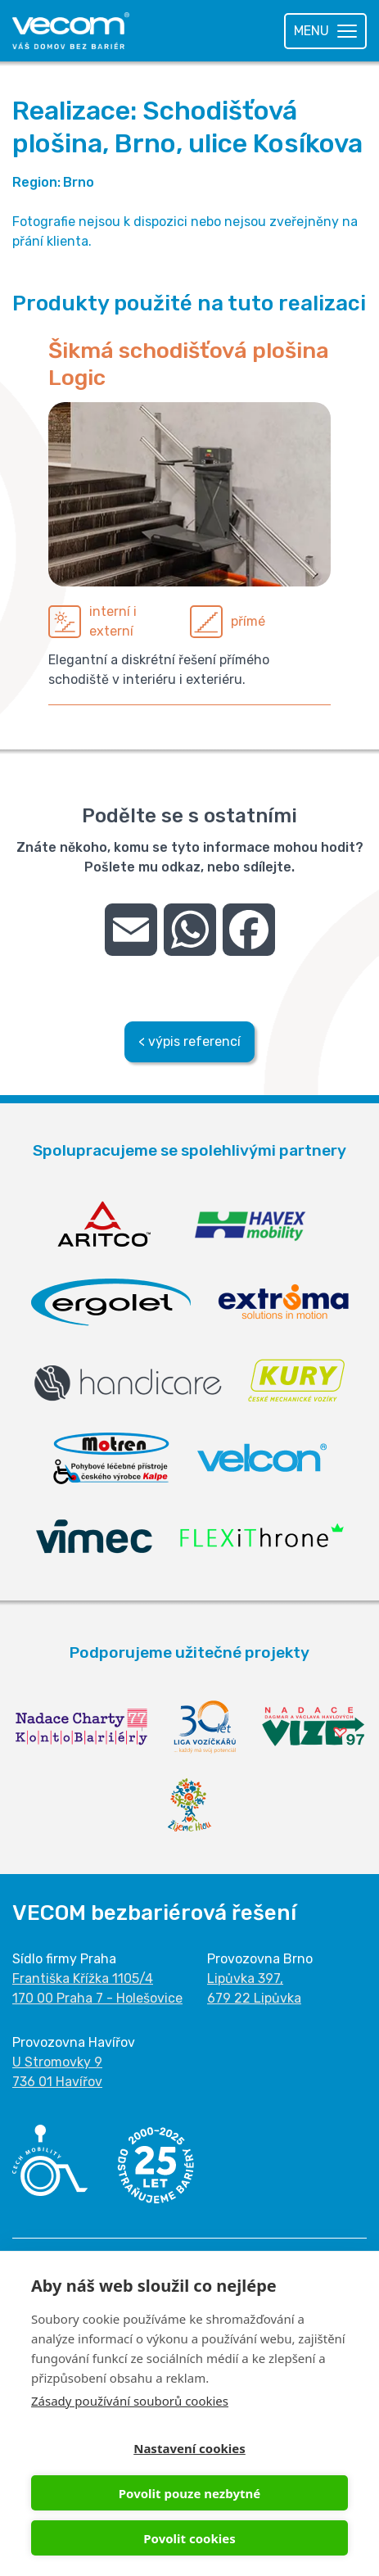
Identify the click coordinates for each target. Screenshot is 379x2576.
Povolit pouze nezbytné (189, 2493)
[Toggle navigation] (325, 31)
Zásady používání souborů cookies (129, 2401)
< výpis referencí (189, 1041)
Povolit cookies (189, 2538)
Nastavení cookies (189, 2448)
